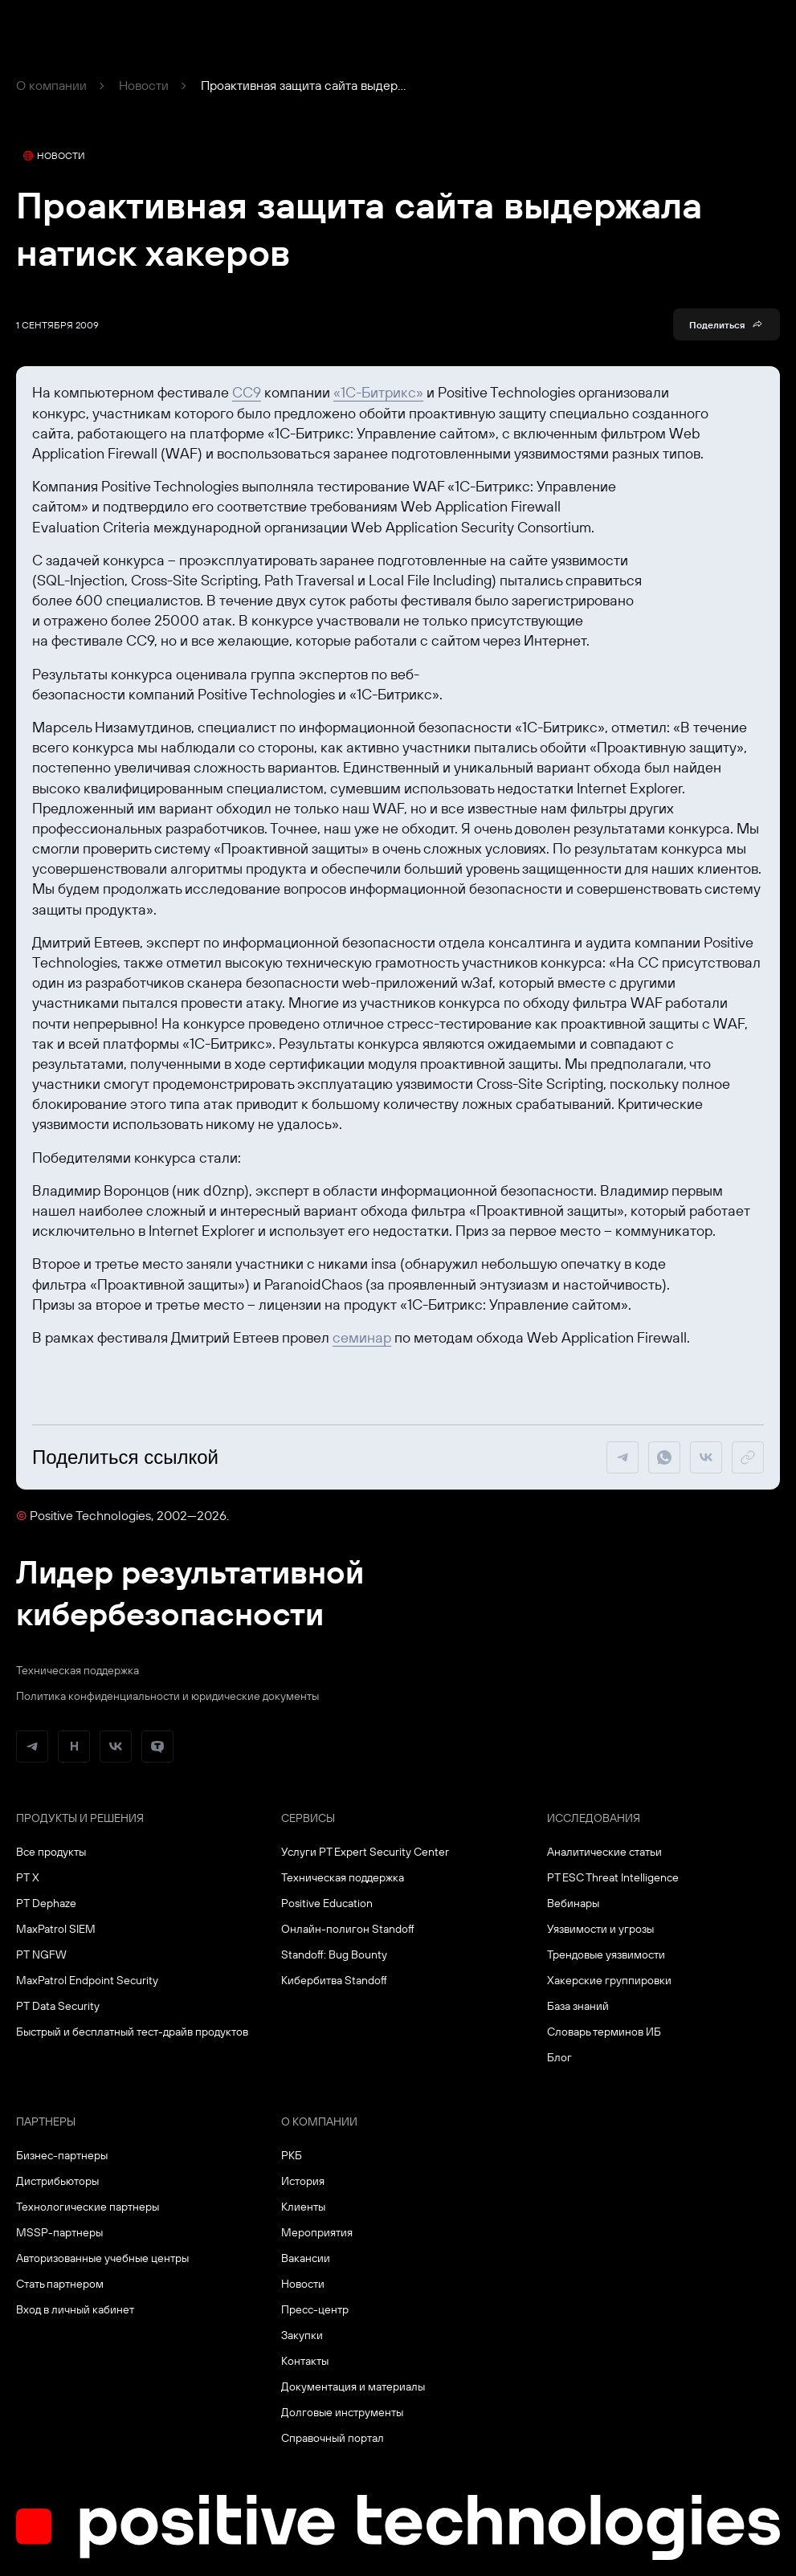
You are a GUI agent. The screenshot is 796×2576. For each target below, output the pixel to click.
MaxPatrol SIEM (56, 1929)
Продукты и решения (80, 1818)
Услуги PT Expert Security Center (365, 1851)
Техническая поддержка (77, 1670)
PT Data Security (58, 2006)
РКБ (291, 2155)
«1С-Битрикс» (378, 392)
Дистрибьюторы (57, 2181)
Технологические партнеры (87, 2206)
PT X (27, 1877)
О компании (51, 85)
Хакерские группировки (609, 1980)
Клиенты (303, 2206)
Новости (144, 85)
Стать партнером (60, 2283)
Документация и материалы (353, 2386)
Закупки (302, 2335)
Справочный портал (332, 2438)
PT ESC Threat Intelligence (613, 1877)
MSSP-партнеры (59, 2232)
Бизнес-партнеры (62, 2155)
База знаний (578, 2006)
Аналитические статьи (604, 1851)
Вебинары (573, 1903)
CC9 (246, 392)
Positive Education (327, 1903)
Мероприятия (317, 2232)
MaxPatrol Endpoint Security (87, 1980)
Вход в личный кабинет (75, 2309)
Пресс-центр (315, 2309)
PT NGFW (41, 1954)
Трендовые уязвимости (606, 1954)
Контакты (305, 2361)
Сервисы (308, 1818)
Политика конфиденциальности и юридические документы (167, 1696)
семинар (362, 1337)
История (303, 2181)
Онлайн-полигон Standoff (347, 1929)
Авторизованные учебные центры (102, 2258)
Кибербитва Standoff (334, 1980)
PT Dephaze (46, 1903)
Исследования (593, 1818)
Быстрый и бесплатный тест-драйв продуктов (132, 2031)
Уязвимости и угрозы (600, 1929)
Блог (559, 2057)
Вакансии (305, 2258)
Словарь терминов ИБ (604, 2031)
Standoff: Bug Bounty (334, 1954)
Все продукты (51, 1851)
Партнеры (46, 2121)
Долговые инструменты (342, 2412)
